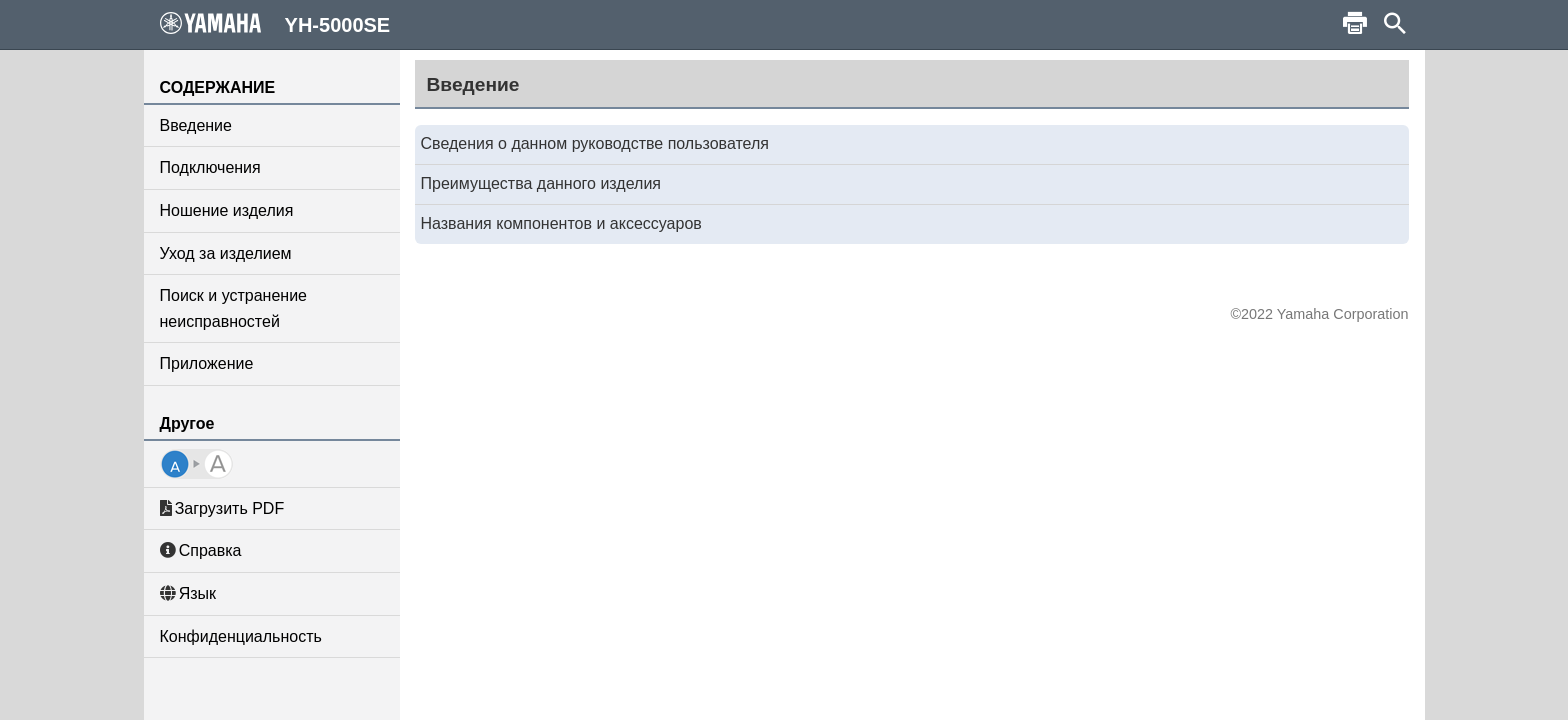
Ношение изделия (227, 210)
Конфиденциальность (241, 636)
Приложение (207, 363)
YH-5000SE (275, 24)
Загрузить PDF (222, 508)
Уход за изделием (226, 253)
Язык (188, 593)
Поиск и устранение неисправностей (234, 308)
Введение (196, 125)
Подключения (210, 167)
